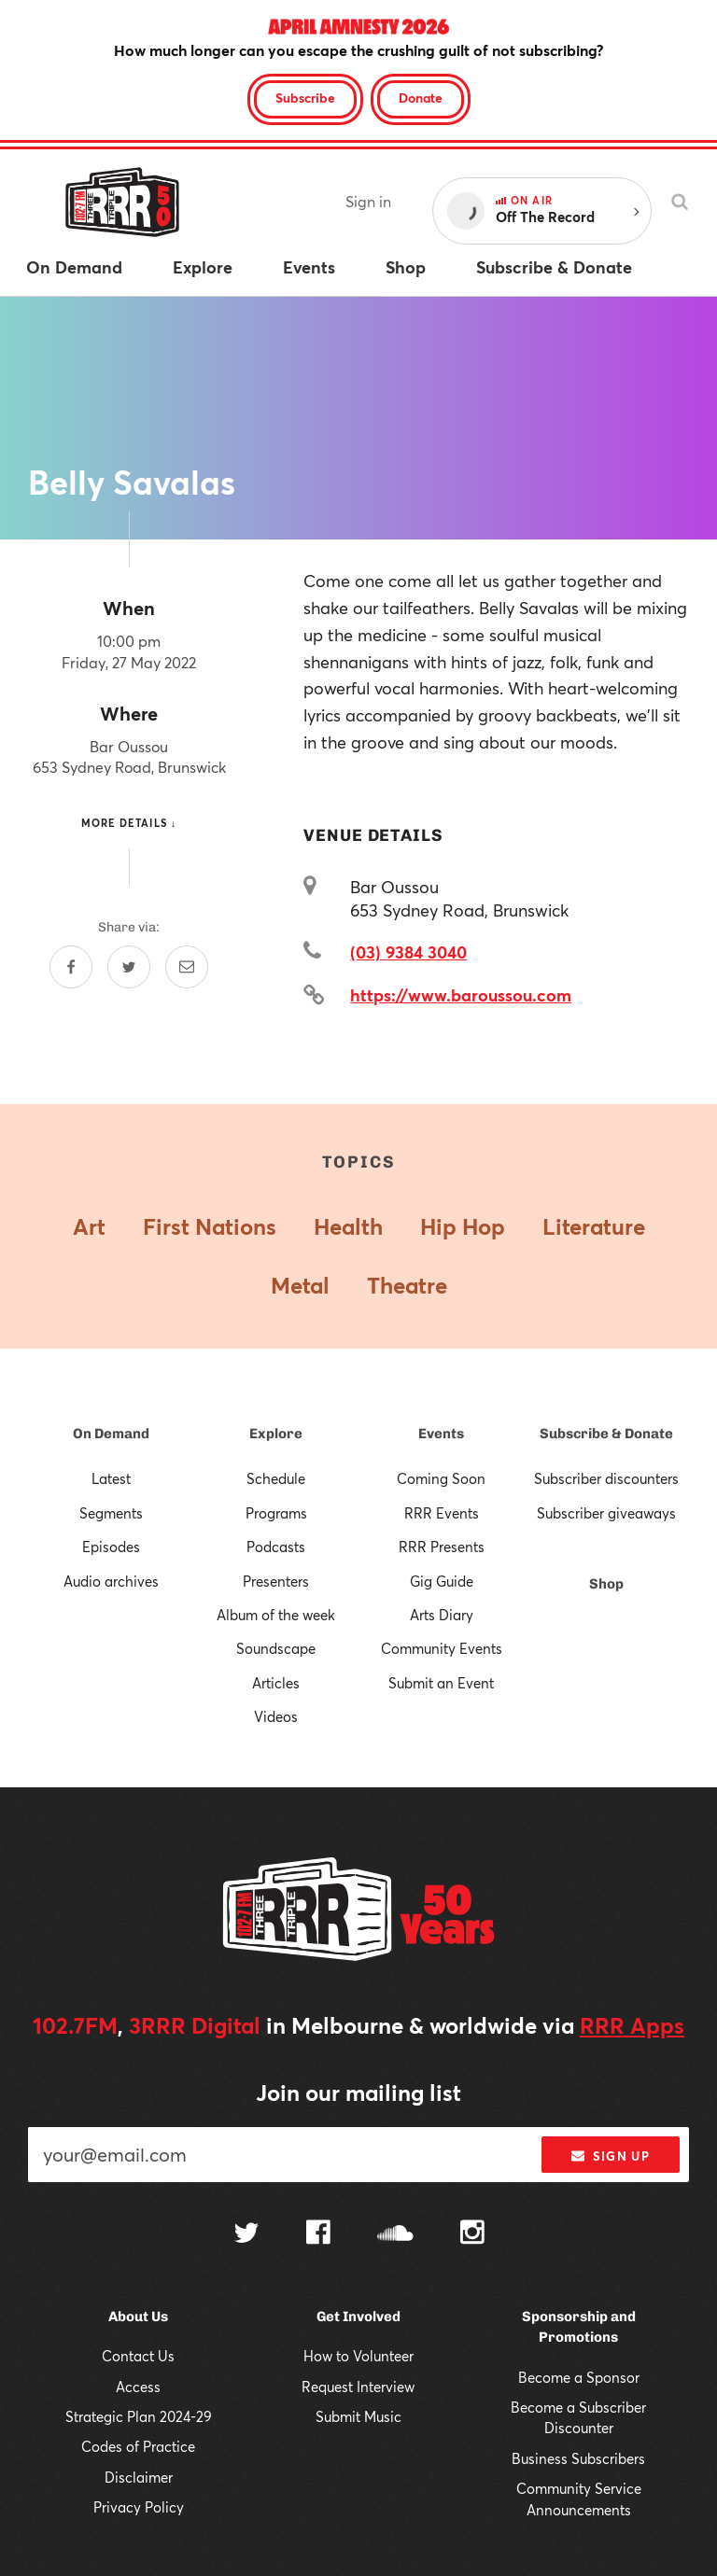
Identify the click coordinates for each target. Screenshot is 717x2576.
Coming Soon (441, 1478)
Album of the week (276, 1614)
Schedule (275, 1478)
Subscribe (305, 97)
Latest (111, 1478)
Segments (111, 1513)
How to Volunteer (358, 2355)
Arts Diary (441, 1614)
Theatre (407, 1285)
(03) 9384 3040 (408, 952)
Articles (276, 1682)
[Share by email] (186, 966)
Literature (593, 1226)
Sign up (610, 2156)
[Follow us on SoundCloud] (395, 2235)
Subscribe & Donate (606, 1433)
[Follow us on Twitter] (246, 2234)
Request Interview (358, 2386)
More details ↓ (129, 823)
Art (89, 1226)
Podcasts (275, 1546)
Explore (275, 1433)
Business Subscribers (578, 2458)
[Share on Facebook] (70, 966)
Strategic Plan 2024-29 (138, 2416)
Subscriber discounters (606, 1478)
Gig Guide (441, 1581)
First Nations (209, 1226)
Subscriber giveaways (606, 1513)
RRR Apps (632, 2025)
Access (138, 2386)
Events (441, 1433)
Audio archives (111, 1581)
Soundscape (276, 1648)
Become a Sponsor (579, 2377)
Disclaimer (139, 2477)
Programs (276, 1513)
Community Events (441, 1648)
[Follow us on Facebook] (318, 2234)
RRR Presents (442, 1546)
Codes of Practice (138, 2446)
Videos (276, 1716)
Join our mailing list (358, 2092)
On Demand (111, 1433)
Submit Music (358, 2416)
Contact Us (138, 2355)
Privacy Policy (138, 2507)
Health (348, 1226)
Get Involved (358, 2316)
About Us (138, 2316)
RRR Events (441, 1513)
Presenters (276, 1581)
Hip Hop (462, 1226)
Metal (300, 1285)
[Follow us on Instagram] (472, 2234)
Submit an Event (441, 1682)
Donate (421, 97)
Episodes (111, 1546)
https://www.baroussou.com (460, 995)
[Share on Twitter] (128, 966)
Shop (606, 1583)
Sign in (368, 201)
